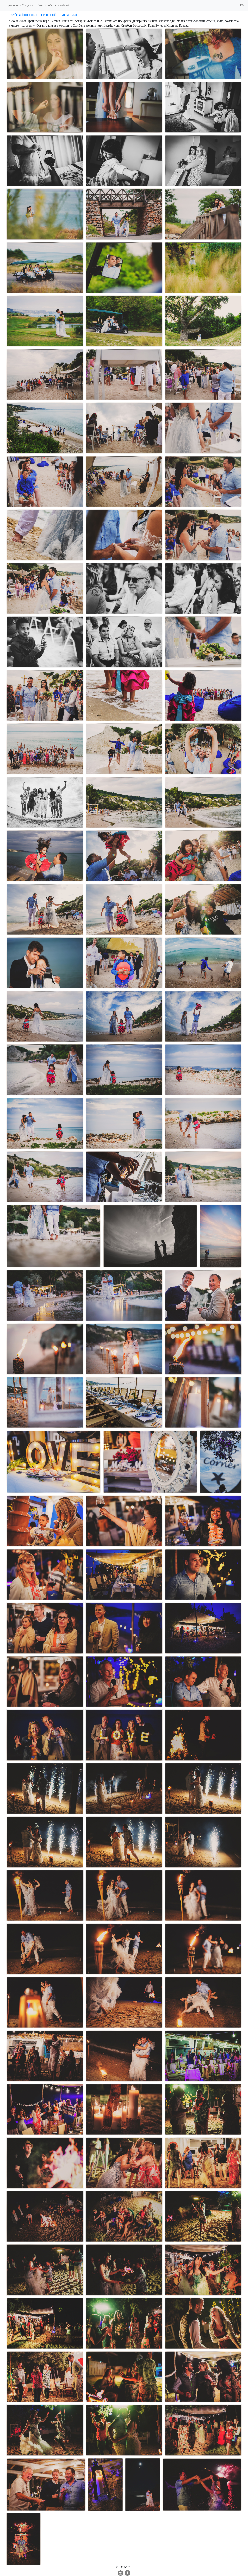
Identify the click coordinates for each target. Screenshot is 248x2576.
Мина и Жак (69, 14)
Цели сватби (49, 14)
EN (242, 5)
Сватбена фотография (23, 14)
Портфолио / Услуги (17, 5)
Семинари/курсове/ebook (52, 5)
